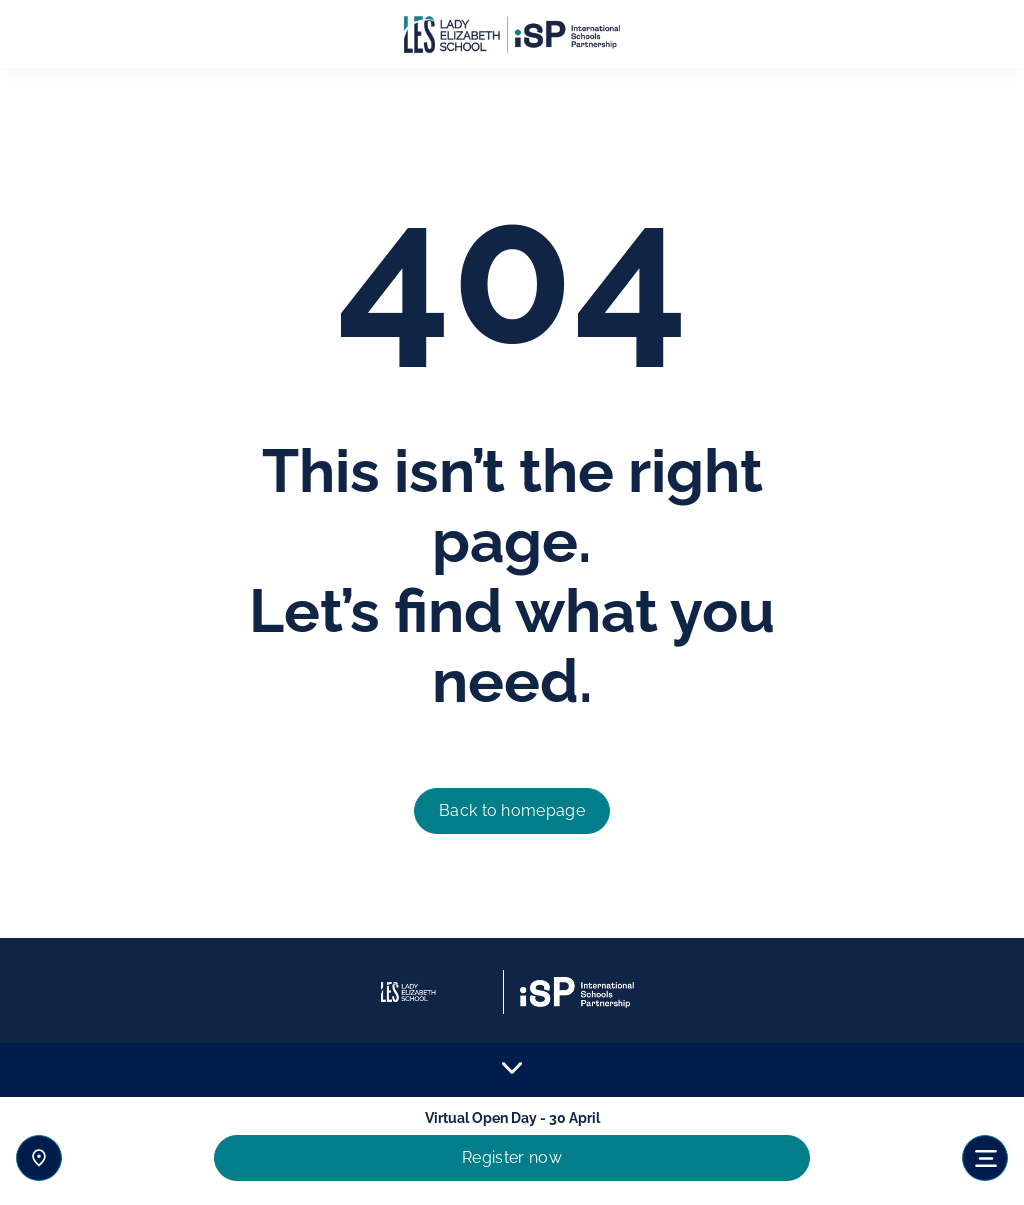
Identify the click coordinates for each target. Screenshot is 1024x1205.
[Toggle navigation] (985, 1158)
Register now (512, 1157)
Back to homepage (512, 810)
